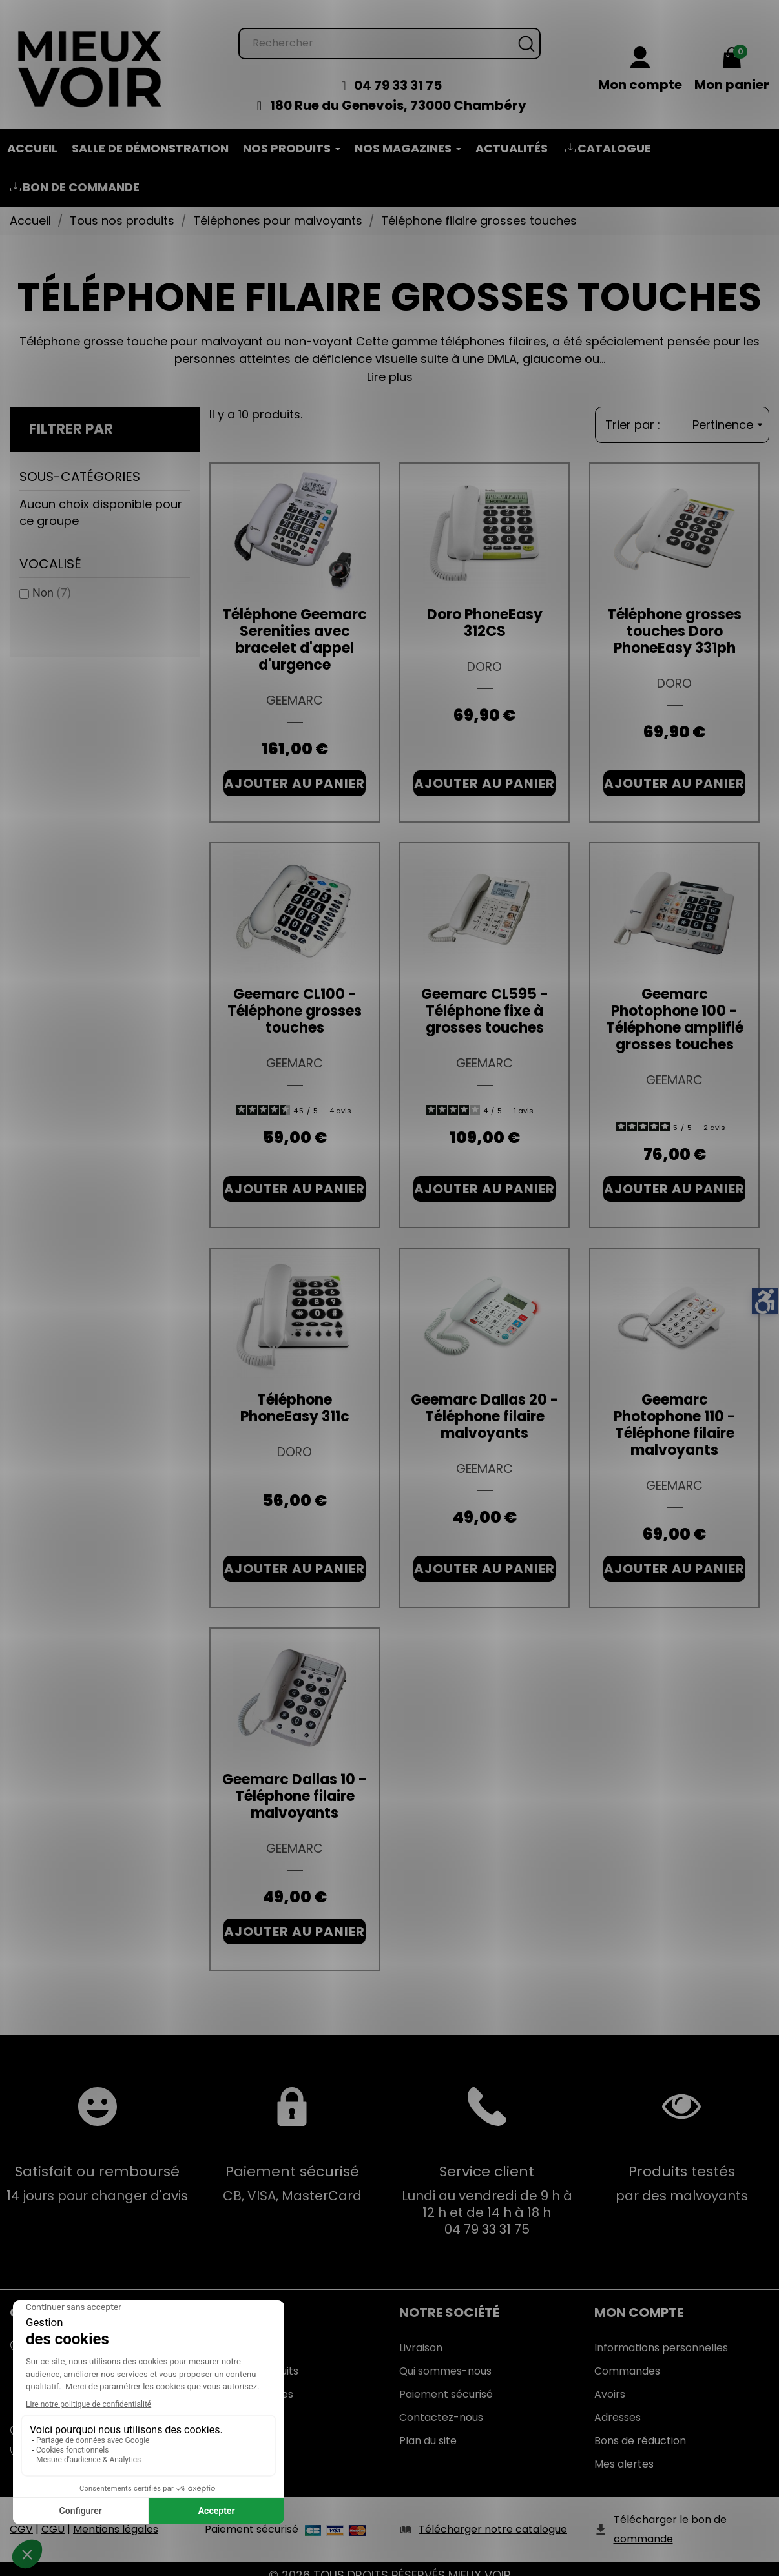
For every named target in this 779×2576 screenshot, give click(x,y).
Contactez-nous (441, 2404)
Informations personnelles (661, 2334)
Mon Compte (638, 2300)
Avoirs (609, 2381)
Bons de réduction (640, 2427)
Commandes (627, 2358)
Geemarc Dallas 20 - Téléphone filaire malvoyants (485, 1403)
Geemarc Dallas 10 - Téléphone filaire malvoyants (294, 1783)
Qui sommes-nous (445, 2358)
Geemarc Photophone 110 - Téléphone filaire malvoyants (675, 1412)
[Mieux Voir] (90, 55)
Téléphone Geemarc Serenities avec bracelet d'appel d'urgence (294, 627)
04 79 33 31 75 (398, 72)
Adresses (617, 2404)
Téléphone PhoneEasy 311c (294, 1395)
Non (51, 579)
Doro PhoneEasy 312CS (485, 610)
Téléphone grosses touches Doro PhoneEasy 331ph (674, 618)
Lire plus (390, 364)
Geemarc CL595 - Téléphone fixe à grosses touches (484, 998)
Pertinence (727, 412)
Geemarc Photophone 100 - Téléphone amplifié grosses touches (674, 1006)
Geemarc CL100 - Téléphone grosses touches (294, 998)
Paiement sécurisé (446, 2381)
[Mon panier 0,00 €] (731, 57)
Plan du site (428, 2427)
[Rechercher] (389, 30)
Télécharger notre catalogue (493, 2516)
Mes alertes (624, 2451)
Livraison (420, 2334)
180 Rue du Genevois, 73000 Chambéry (398, 92)
